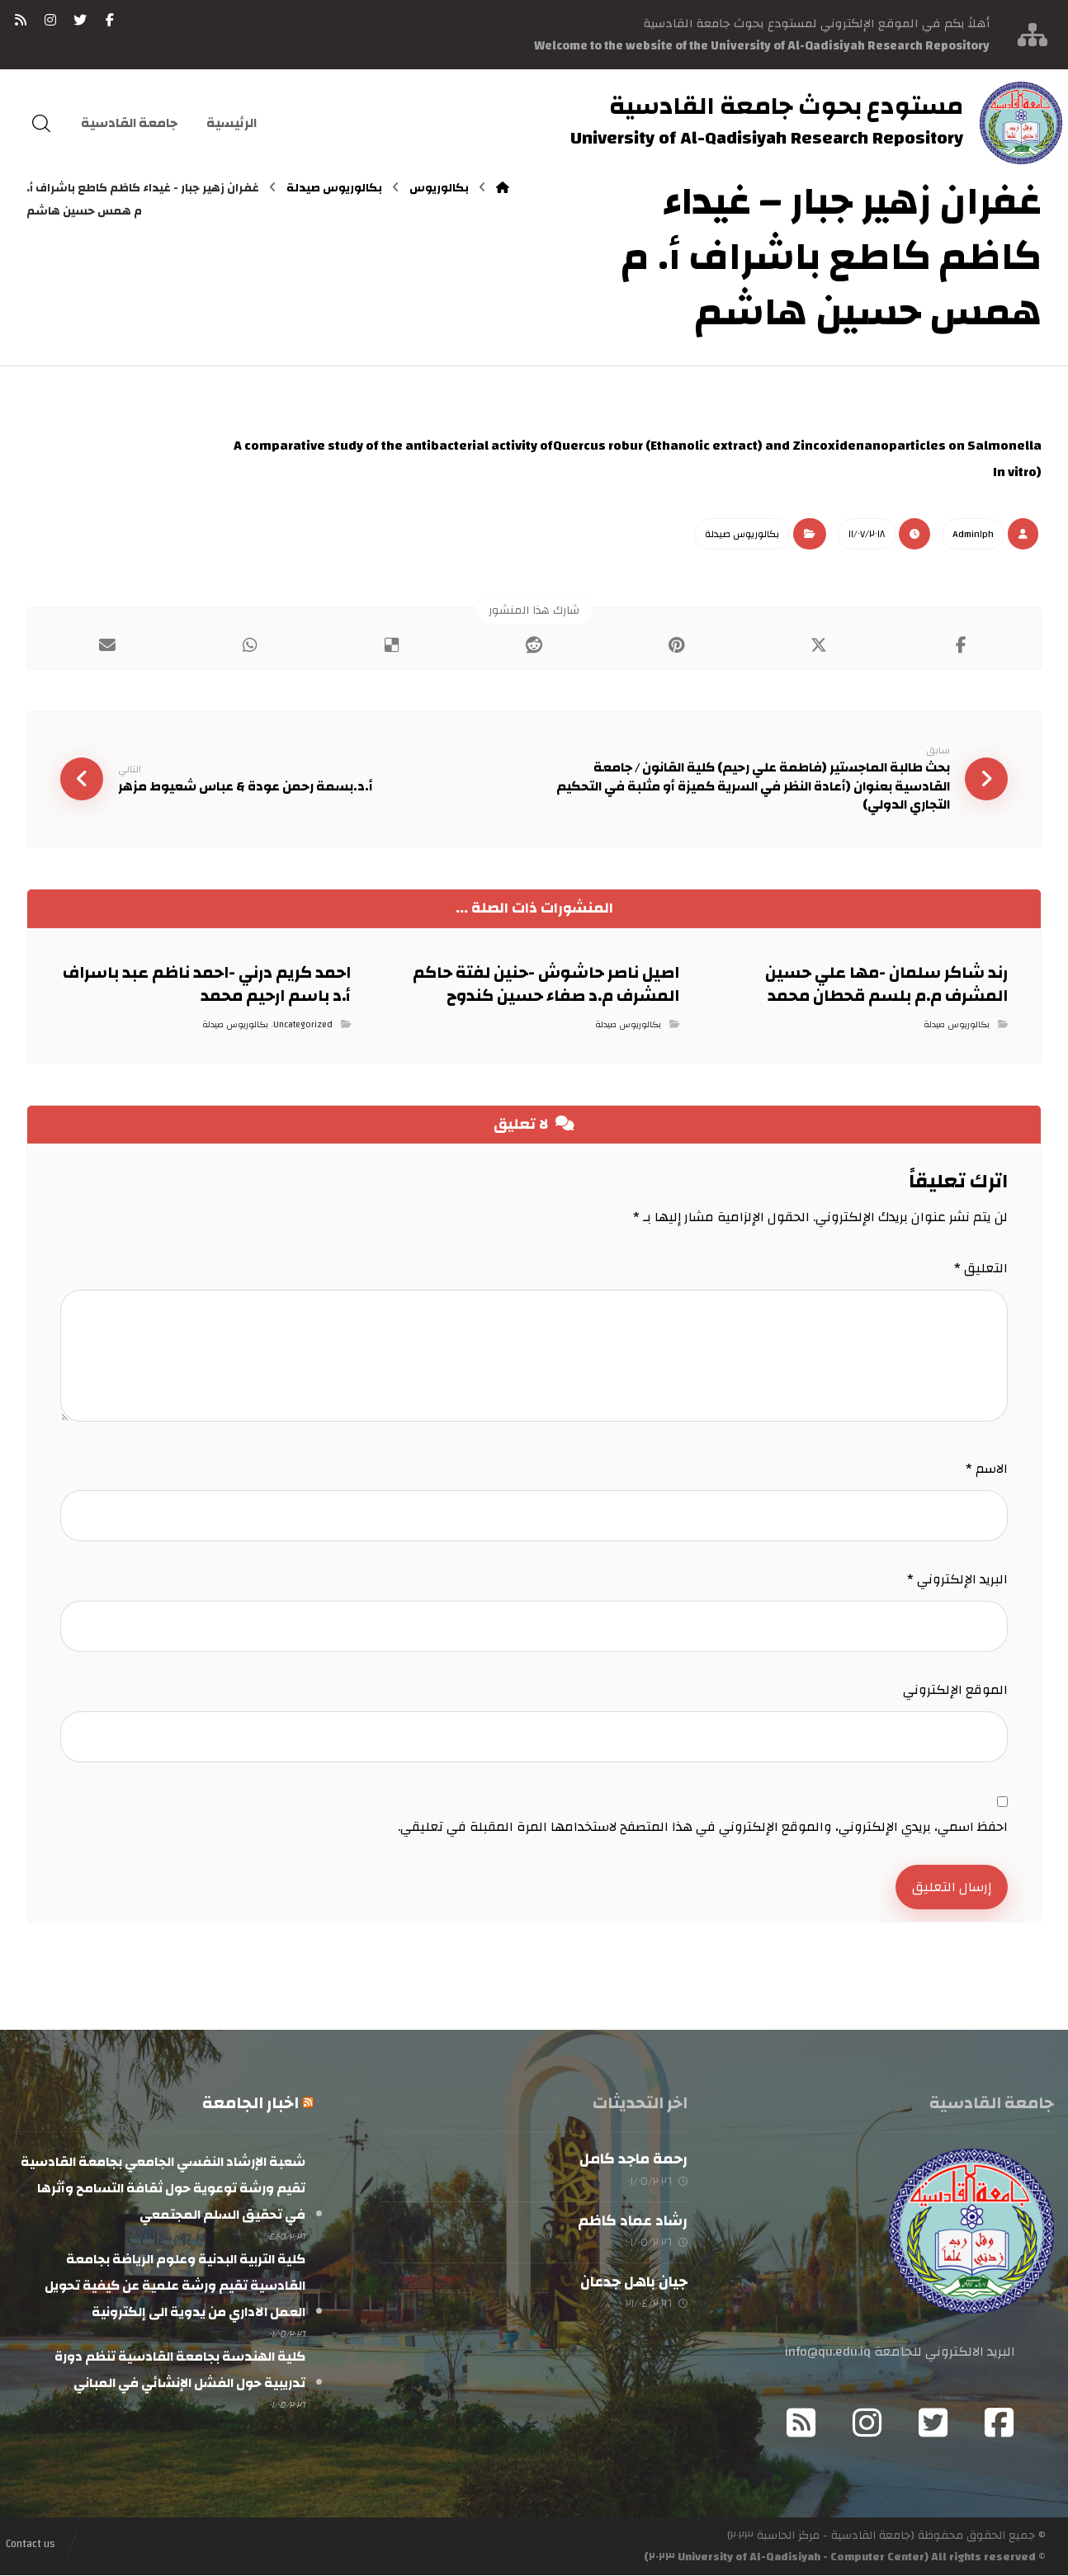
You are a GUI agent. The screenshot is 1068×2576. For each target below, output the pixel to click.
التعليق (981, 1269)
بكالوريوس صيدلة (742, 534)
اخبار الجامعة (250, 2103)
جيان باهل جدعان (634, 2281)
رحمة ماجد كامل (633, 2159)
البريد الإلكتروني (957, 1580)
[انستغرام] (50, 20)
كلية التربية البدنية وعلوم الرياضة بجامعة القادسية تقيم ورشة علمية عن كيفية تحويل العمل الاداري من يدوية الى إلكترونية (175, 2286)
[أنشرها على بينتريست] (676, 645)
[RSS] (20, 20)
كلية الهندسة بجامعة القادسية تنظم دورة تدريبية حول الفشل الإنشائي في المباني (179, 2370)
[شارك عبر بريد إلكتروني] (106, 645)
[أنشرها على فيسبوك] (961, 645)
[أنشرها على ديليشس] (391, 645)
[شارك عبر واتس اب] (249, 645)
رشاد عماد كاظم (633, 2220)
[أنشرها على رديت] (534, 645)
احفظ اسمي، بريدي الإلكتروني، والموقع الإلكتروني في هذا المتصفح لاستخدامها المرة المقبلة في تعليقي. (703, 1827)
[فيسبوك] (110, 20)
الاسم (987, 1469)
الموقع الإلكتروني (955, 1690)
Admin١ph (973, 534)
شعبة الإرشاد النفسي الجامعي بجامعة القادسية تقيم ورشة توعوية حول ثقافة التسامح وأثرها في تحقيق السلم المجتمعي (163, 2189)
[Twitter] (933, 2423)
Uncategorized (303, 1025)
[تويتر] (80, 20)
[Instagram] (867, 2423)
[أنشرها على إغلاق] (819, 645)
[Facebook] (999, 2423)
